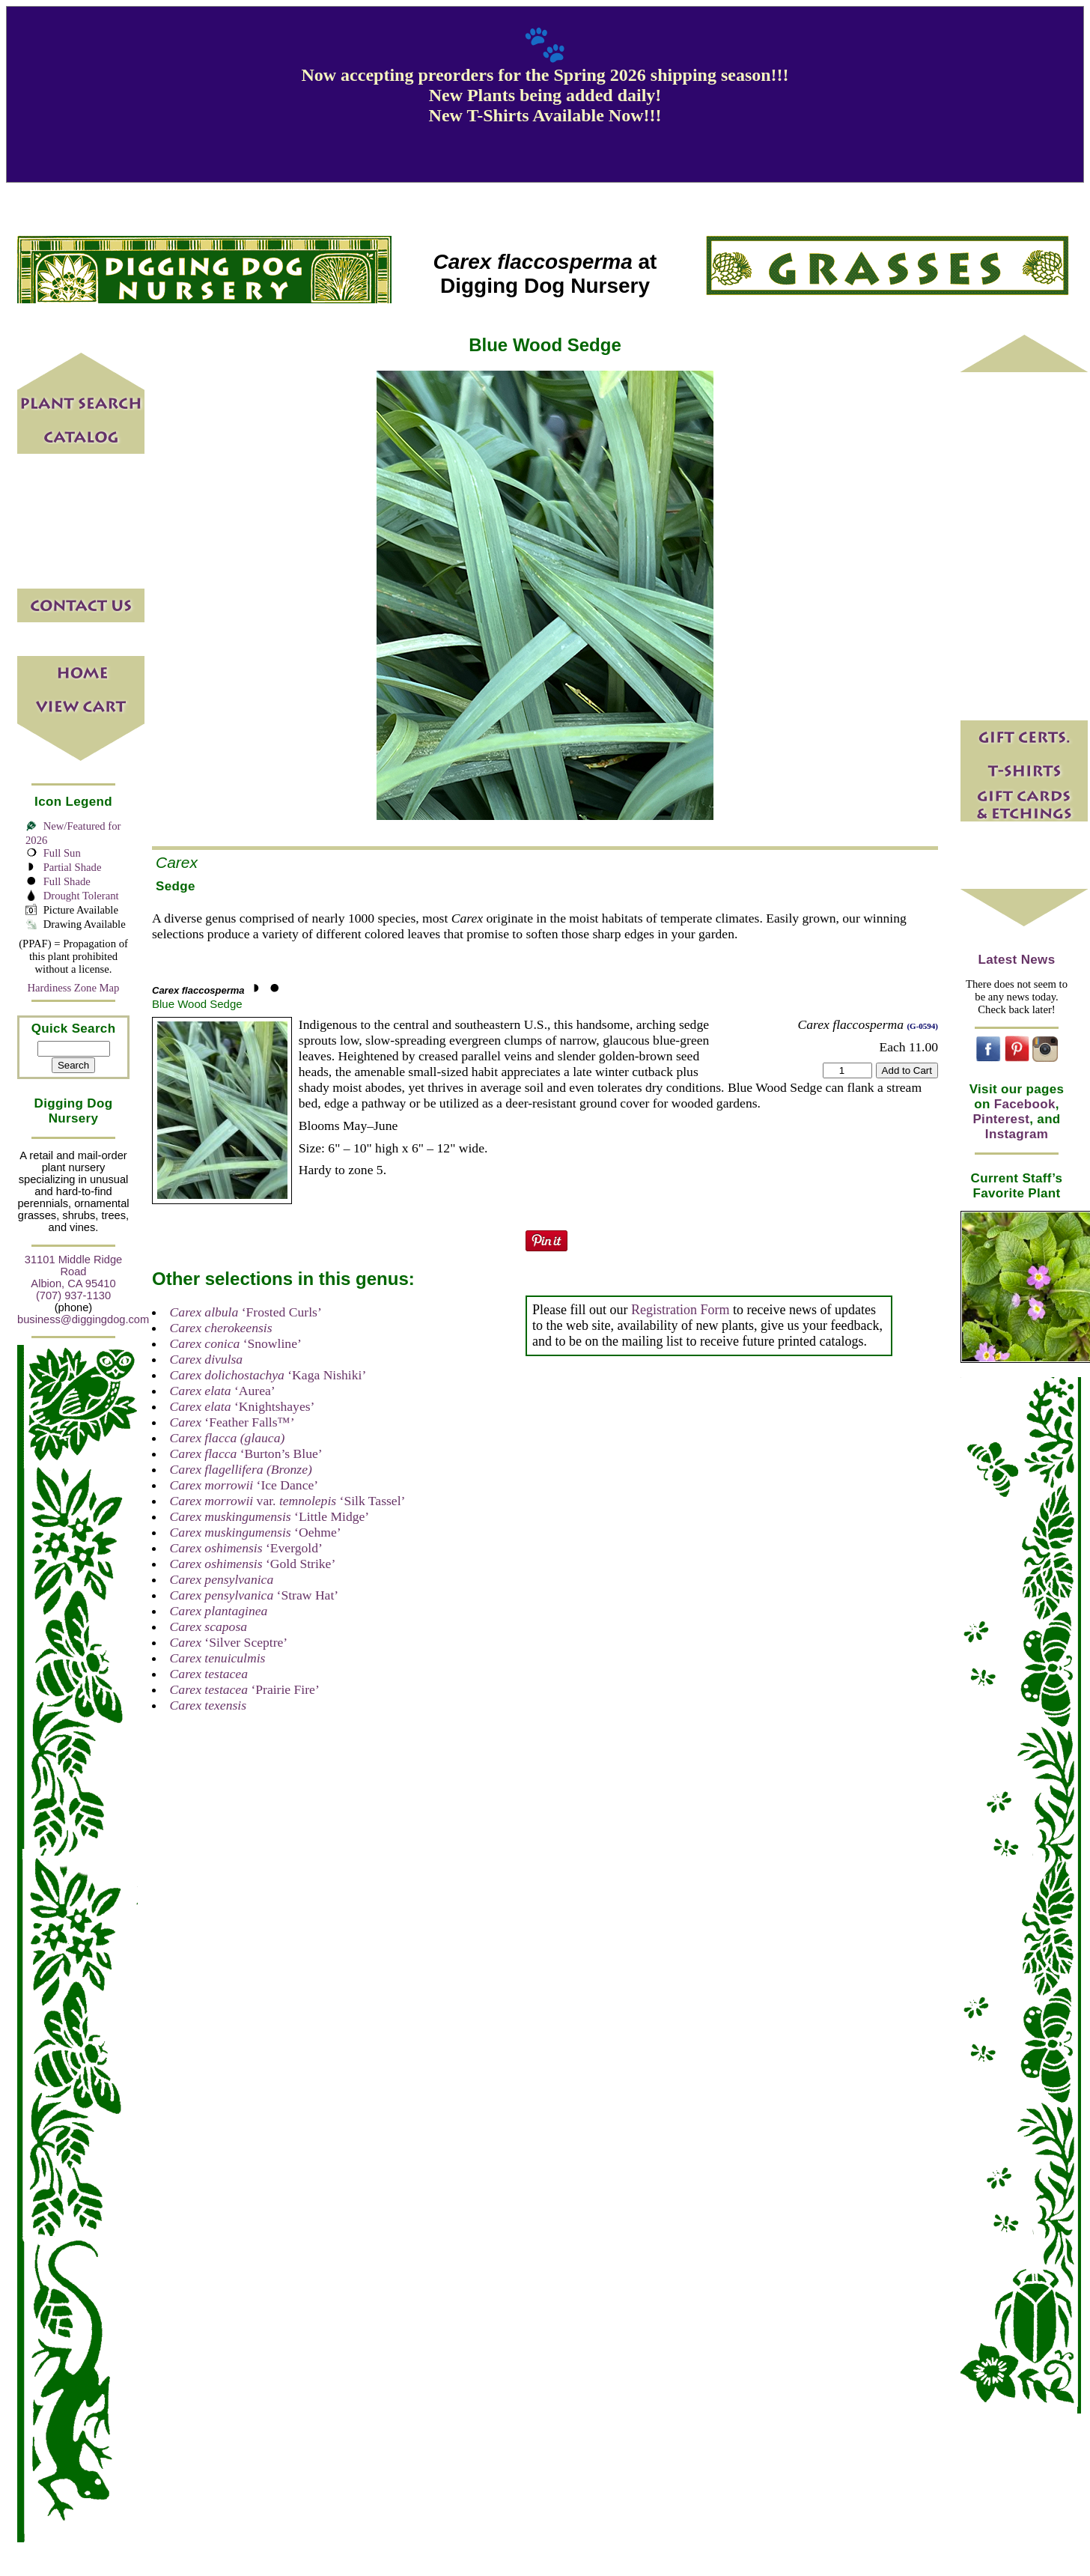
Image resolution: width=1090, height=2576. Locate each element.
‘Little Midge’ (270, 1516)
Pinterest (1000, 1119)
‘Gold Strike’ (253, 1563)
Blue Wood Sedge (197, 1003)
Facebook (1025, 1104)
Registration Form (680, 1309)
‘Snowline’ (236, 1343)
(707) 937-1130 (73, 1295)
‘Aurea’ (222, 1390)
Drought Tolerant (81, 896)
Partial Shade (72, 867)
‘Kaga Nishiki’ (268, 1374)
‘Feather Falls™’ (232, 1422)
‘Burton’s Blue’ (246, 1453)
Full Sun (62, 853)
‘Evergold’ (246, 1547)
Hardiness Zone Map (74, 988)
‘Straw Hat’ (254, 1595)
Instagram (1016, 1134)
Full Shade (67, 881)
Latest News (1017, 960)
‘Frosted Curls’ (246, 1311)
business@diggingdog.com (83, 1319)
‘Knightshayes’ (242, 1406)
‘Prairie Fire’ (245, 1689)
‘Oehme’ (255, 1532)
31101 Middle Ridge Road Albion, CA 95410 (73, 1271)
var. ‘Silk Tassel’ (288, 1500)
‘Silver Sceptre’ (229, 1642)
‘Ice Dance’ (244, 1484)
